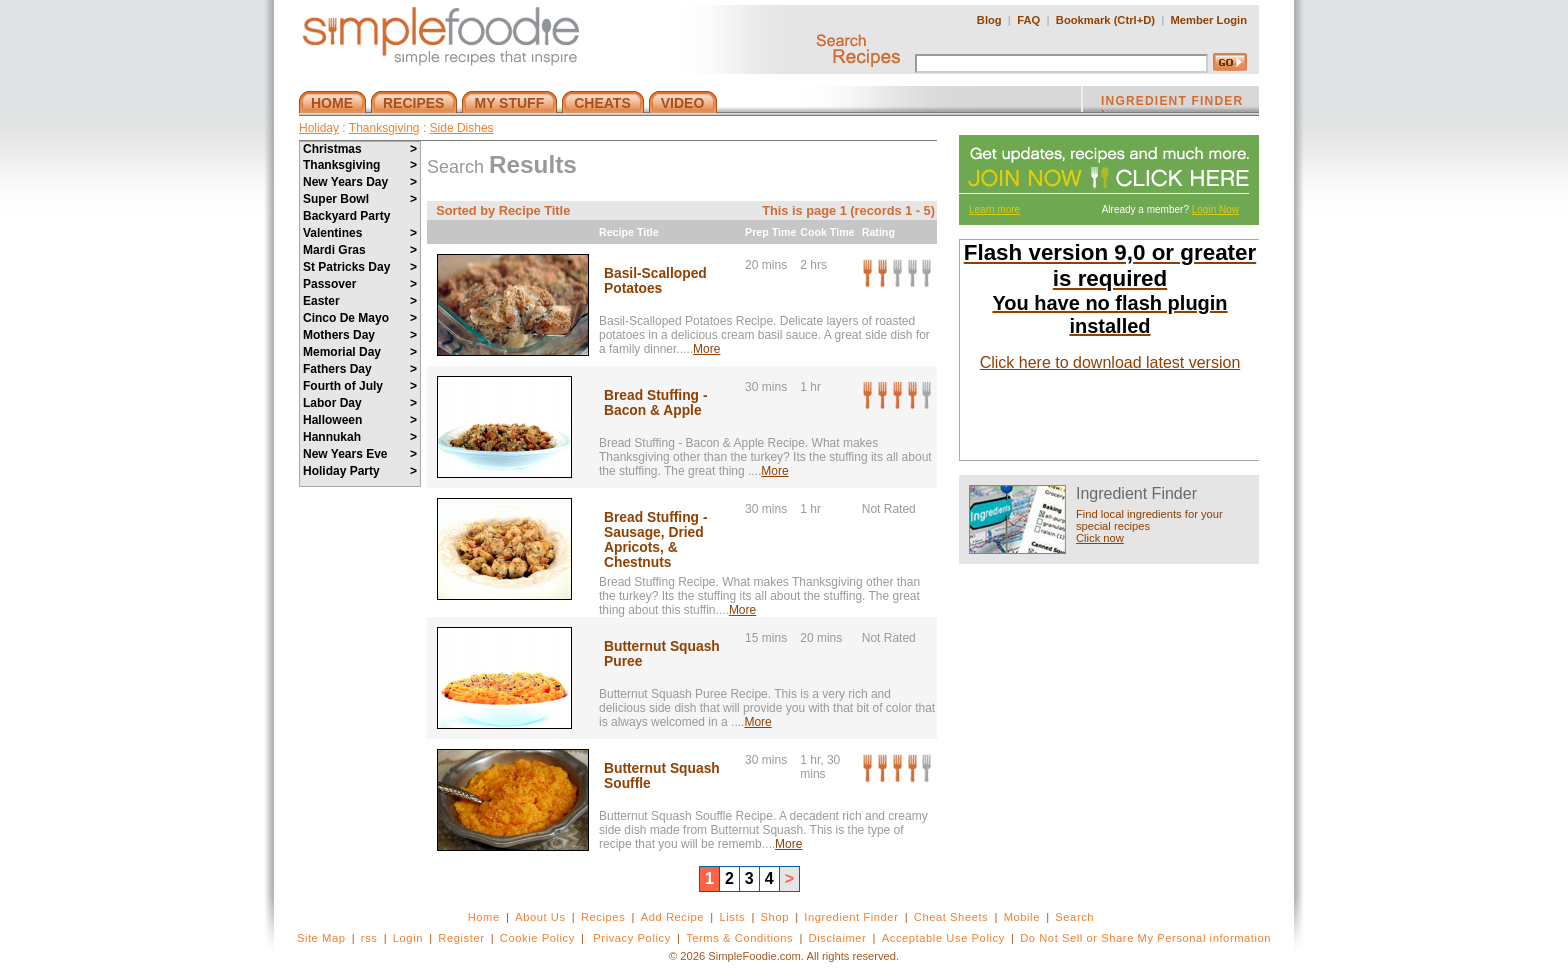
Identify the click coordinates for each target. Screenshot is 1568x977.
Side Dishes (462, 128)
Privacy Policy (631, 938)
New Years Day (360, 182)
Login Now (1215, 209)
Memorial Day (360, 352)
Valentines (360, 233)
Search (1074, 917)
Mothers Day (360, 335)
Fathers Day (360, 369)
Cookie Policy (537, 938)
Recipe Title (629, 232)
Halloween (360, 420)
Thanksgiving (384, 128)
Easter (360, 301)
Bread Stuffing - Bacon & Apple (655, 403)
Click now (1100, 538)
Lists (732, 917)
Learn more (994, 209)
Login (408, 938)
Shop (775, 917)
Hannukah (360, 437)
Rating (878, 232)
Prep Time (770, 232)
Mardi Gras (360, 250)
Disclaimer (838, 938)
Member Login (1209, 20)
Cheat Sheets (951, 917)
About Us (540, 917)
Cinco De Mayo (360, 318)
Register (461, 938)
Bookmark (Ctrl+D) (1105, 20)
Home (484, 917)
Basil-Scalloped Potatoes (655, 281)
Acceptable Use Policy (943, 938)
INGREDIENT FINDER (1172, 103)
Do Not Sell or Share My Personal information (1145, 938)
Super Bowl (360, 199)
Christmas (360, 149)
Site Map (321, 938)
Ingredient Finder (851, 917)
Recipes (603, 917)
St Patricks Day (360, 267)
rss (369, 938)
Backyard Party (346, 216)
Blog (989, 20)
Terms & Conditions (739, 938)
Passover (360, 284)
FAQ (1028, 20)
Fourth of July (360, 386)
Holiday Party (360, 471)
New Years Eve (360, 454)
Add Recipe (672, 917)
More (706, 349)
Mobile (1022, 917)
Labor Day (360, 403)
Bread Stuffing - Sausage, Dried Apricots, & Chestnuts (655, 540)
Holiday (319, 128)
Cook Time (827, 232)
